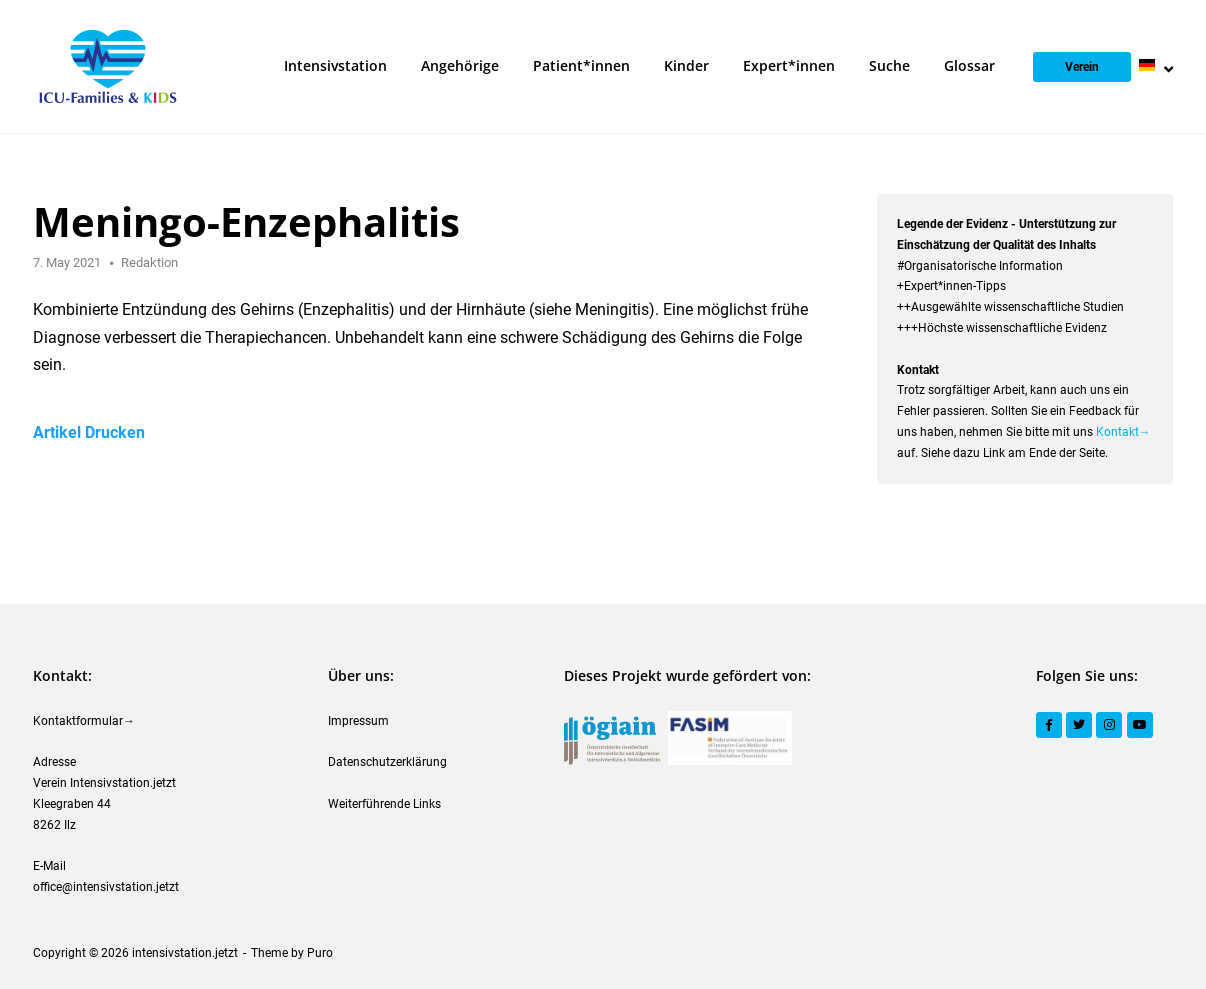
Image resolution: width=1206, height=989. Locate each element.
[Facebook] (1049, 725)
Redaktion (149, 262)
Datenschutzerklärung (387, 762)
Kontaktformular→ (84, 721)
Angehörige (460, 65)
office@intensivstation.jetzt (106, 887)
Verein (1082, 67)
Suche (889, 65)
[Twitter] (1079, 725)
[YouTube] (1140, 725)
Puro (320, 953)
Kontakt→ (1123, 432)
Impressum (358, 721)
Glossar (969, 65)
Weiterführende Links (384, 804)
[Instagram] (1109, 725)
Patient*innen (581, 65)
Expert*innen (789, 65)
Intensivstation (335, 65)
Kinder (686, 65)
